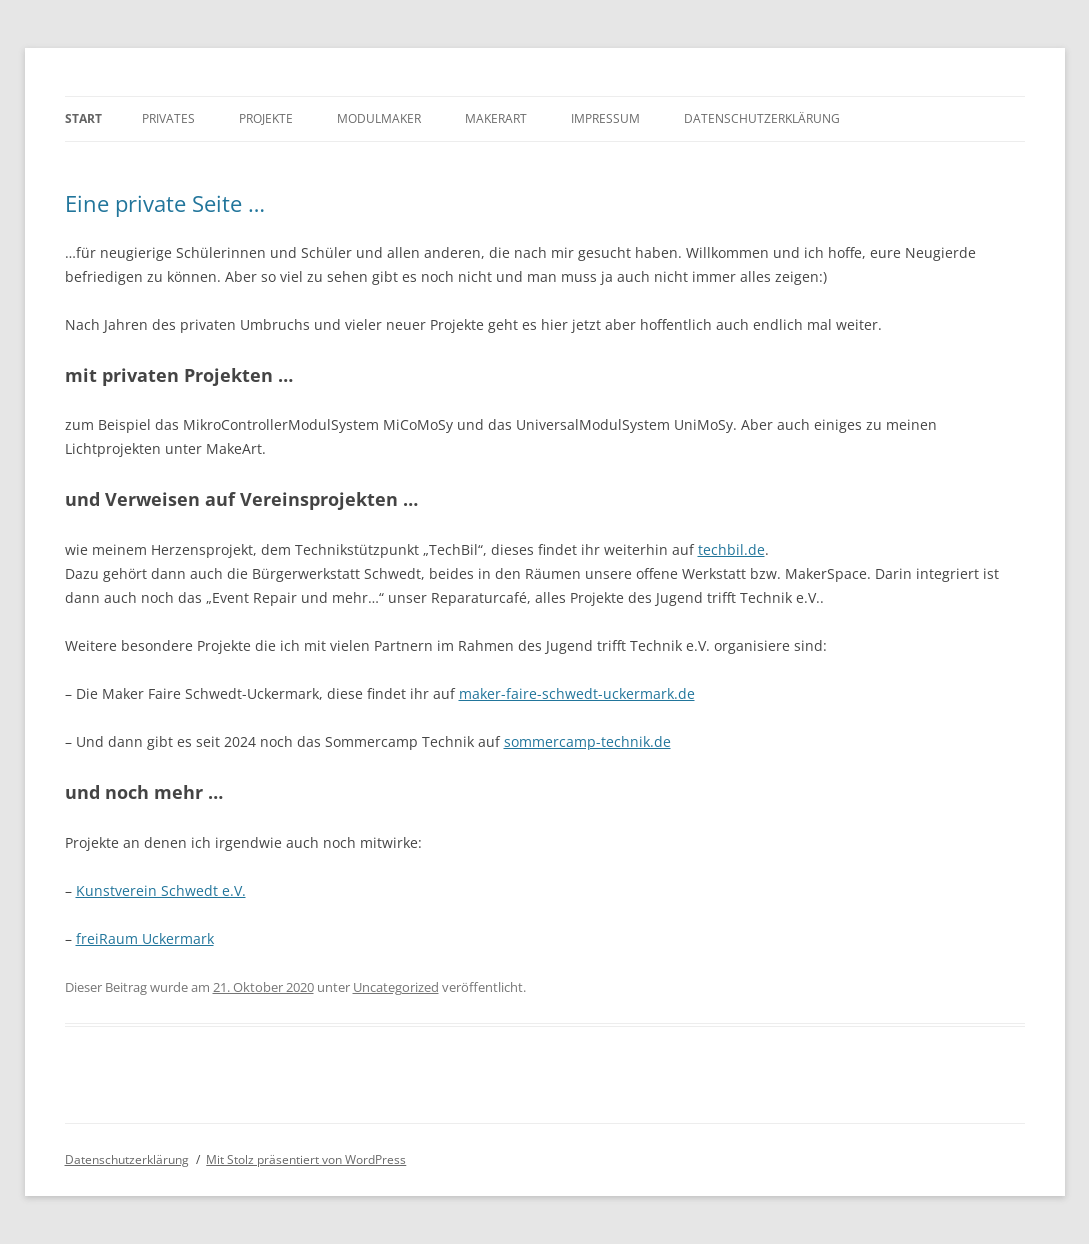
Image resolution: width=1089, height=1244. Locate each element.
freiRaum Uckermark (145, 938)
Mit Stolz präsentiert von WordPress (306, 1159)
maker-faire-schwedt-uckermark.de (577, 693)
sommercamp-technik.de (587, 741)
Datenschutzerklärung (762, 118)
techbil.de (731, 549)
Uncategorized (396, 987)
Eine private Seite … (165, 203)
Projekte (266, 118)
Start (83, 118)
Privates (168, 118)
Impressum (605, 118)
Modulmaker (379, 118)
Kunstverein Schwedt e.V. (161, 890)
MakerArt (496, 118)
